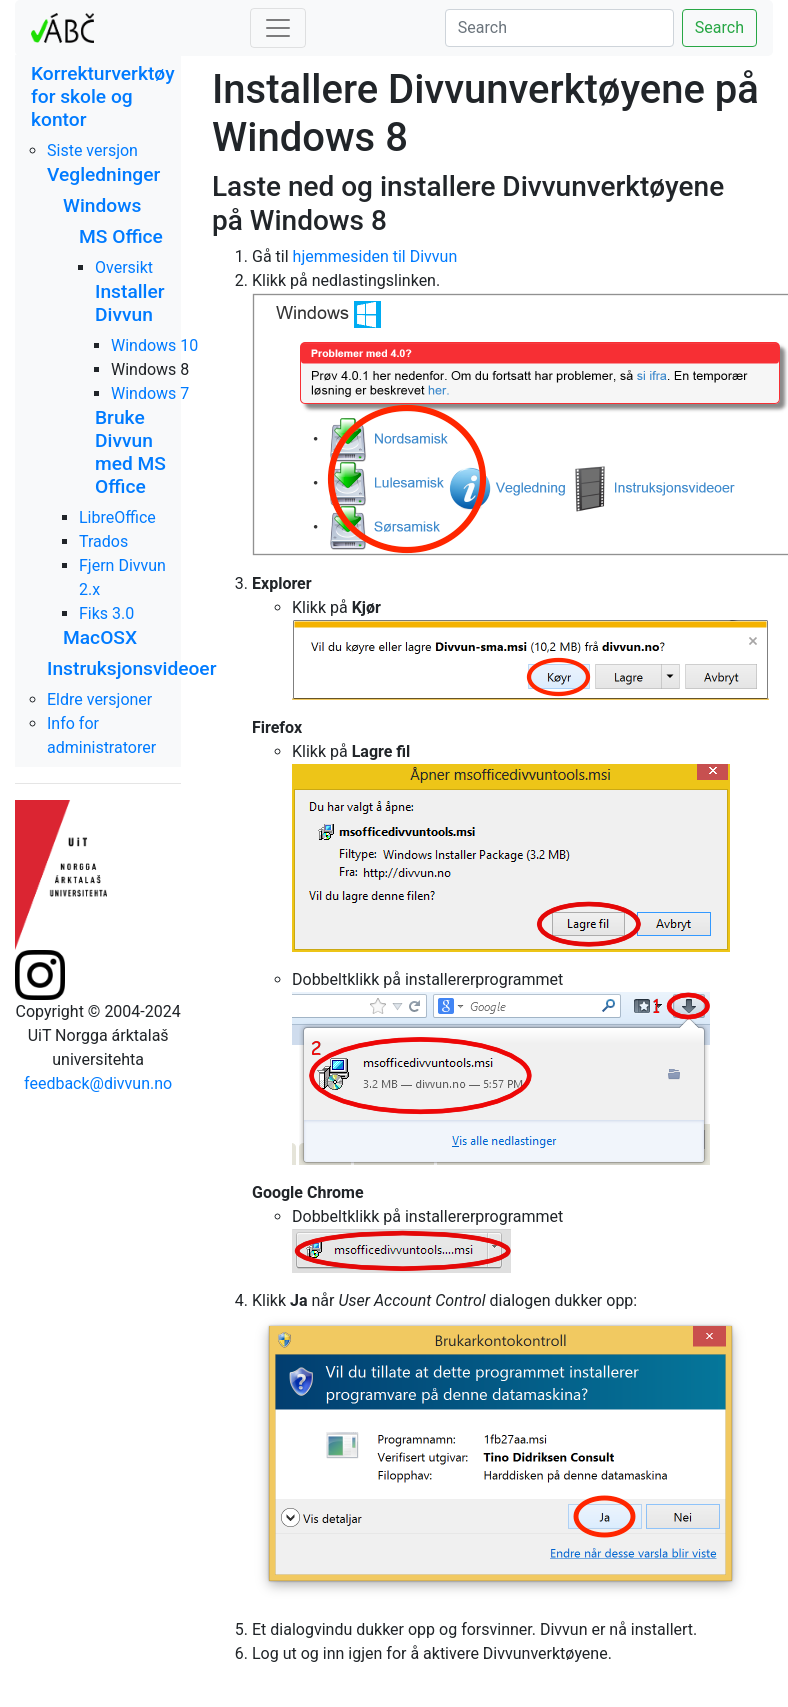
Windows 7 (150, 393)
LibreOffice (117, 517)
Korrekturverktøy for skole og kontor (103, 96)
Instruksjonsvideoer (131, 668)
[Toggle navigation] (278, 28)
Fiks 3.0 (106, 613)
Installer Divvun (130, 303)
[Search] (559, 28)
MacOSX (100, 637)
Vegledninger (103, 174)
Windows (102, 205)
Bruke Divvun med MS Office (130, 452)
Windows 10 (154, 345)
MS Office (121, 236)
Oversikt (124, 267)
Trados (103, 541)
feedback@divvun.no (98, 1083)
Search (719, 27)
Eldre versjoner (99, 699)
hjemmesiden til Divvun (375, 256)
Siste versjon (92, 150)
